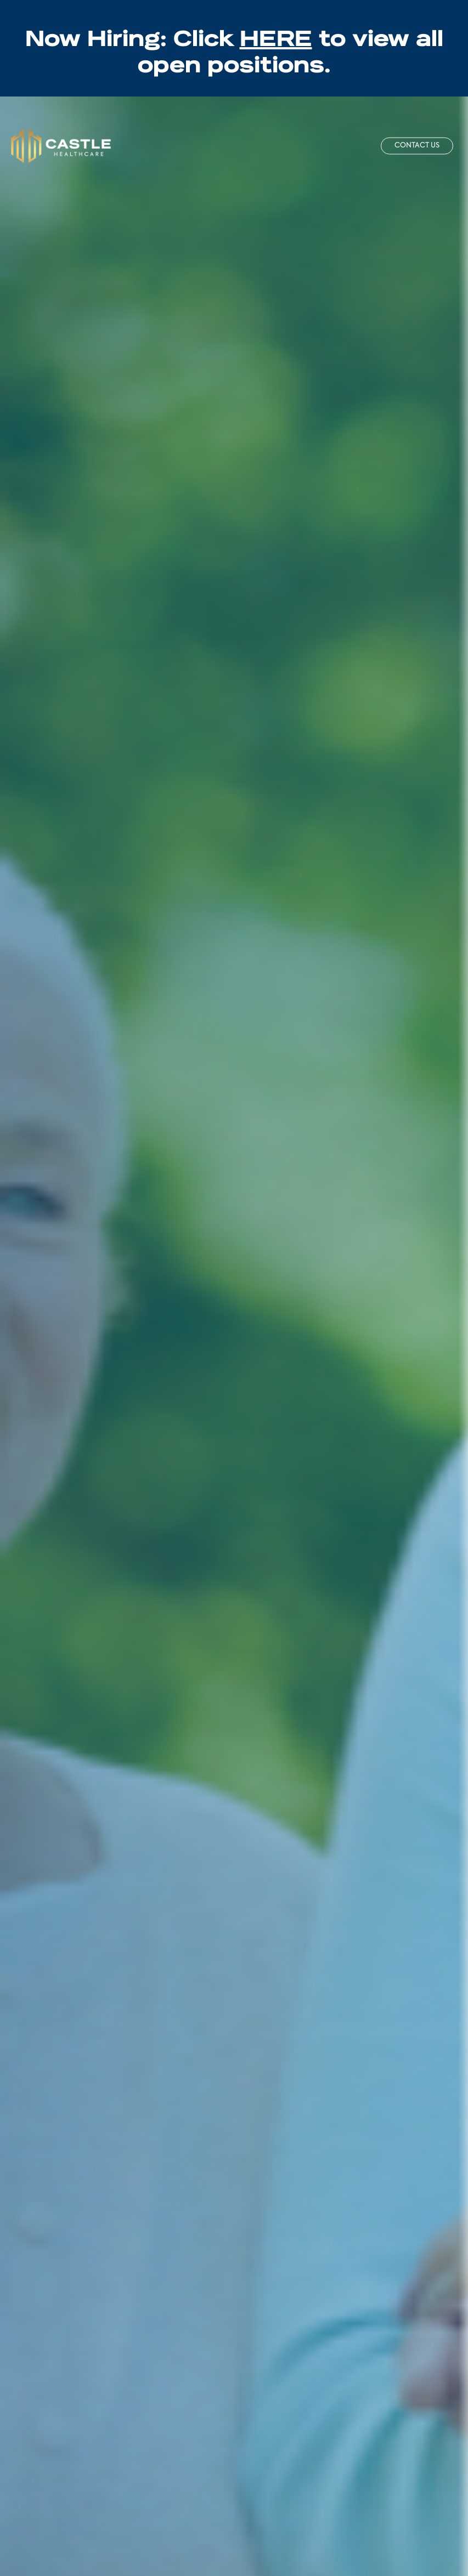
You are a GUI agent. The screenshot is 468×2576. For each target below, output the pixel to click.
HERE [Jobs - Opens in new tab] (276, 35)
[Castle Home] (61, 145)
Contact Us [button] (416, 145)
